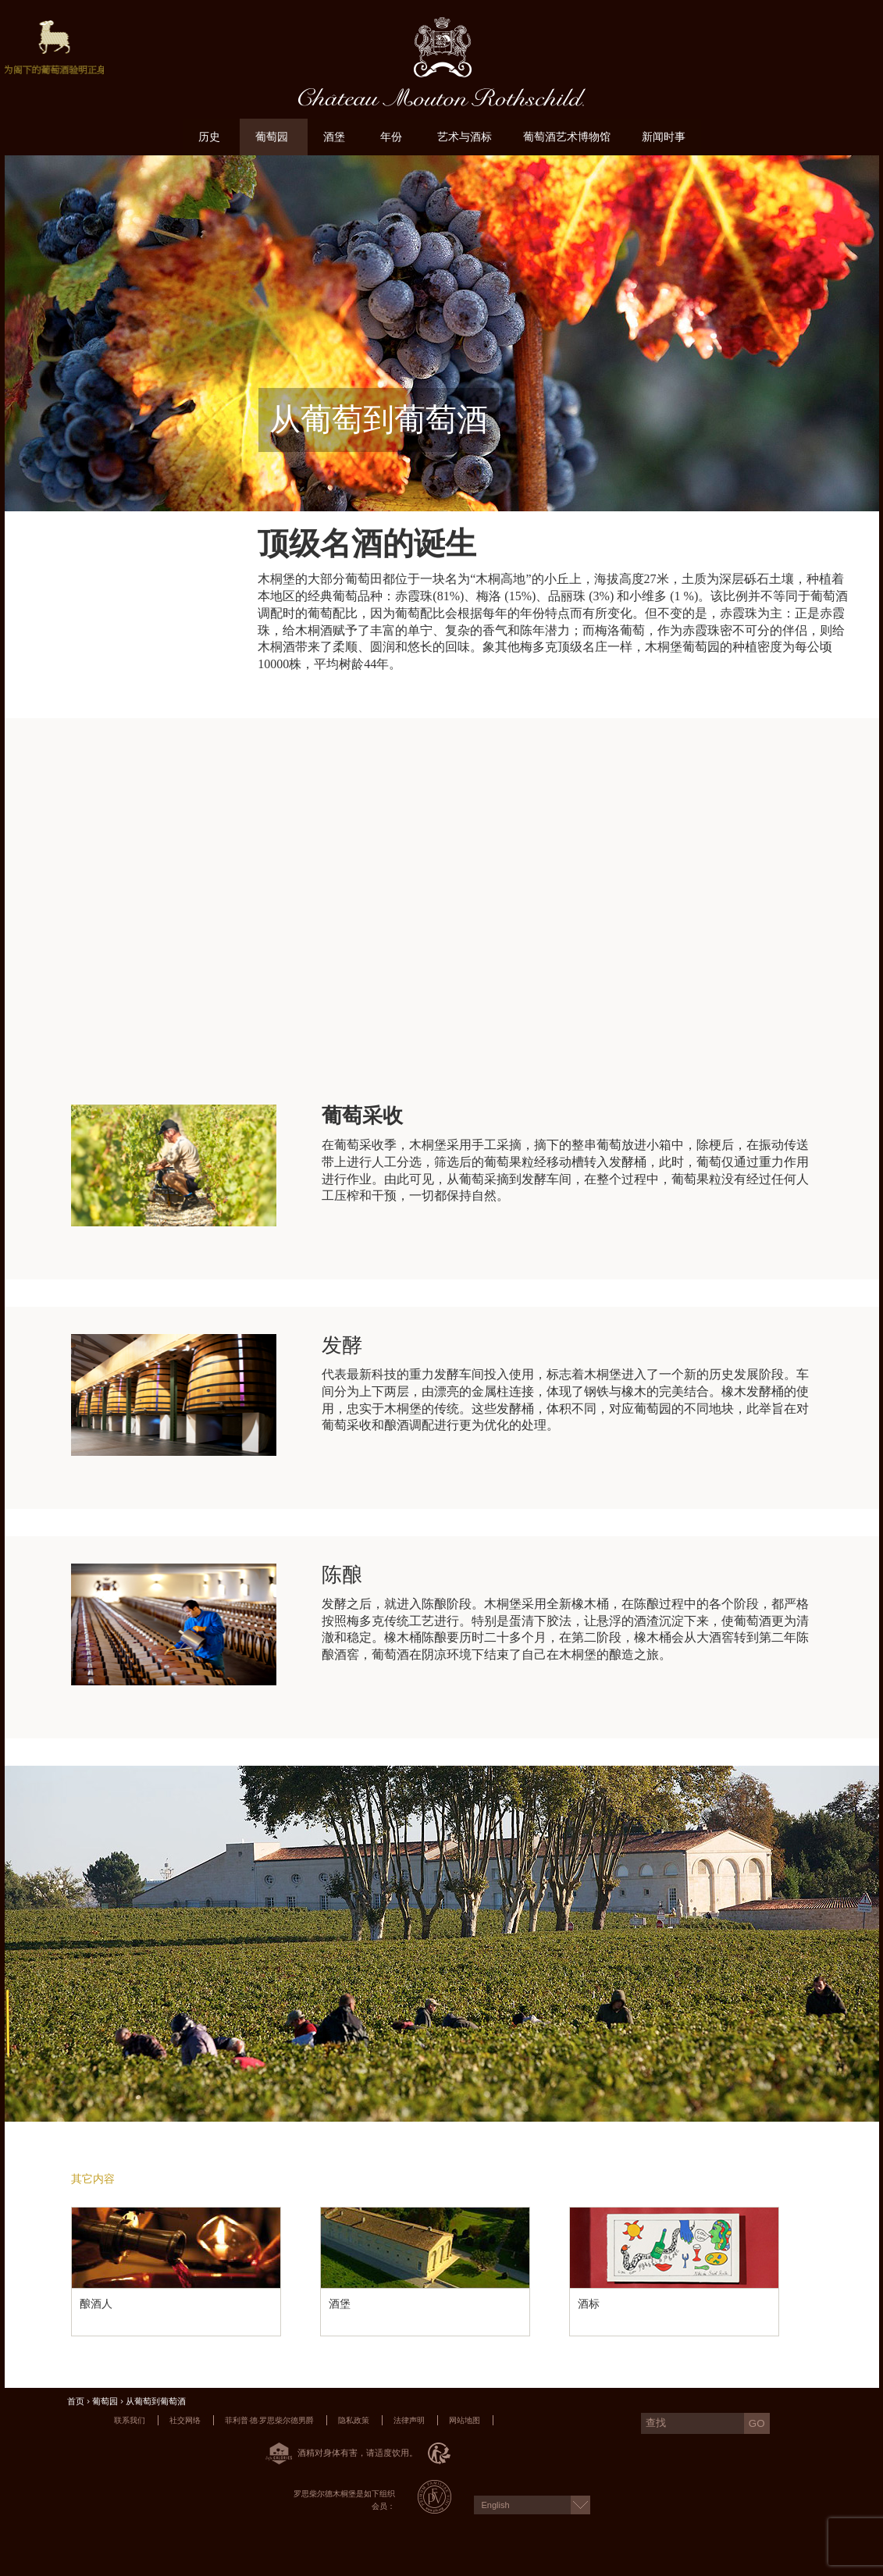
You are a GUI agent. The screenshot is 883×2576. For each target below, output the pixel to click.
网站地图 (464, 2420)
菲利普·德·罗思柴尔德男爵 (269, 2420)
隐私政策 (353, 2420)
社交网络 (185, 2420)
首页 (75, 2401)
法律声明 (409, 2420)
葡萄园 (105, 2401)
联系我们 (129, 2420)
